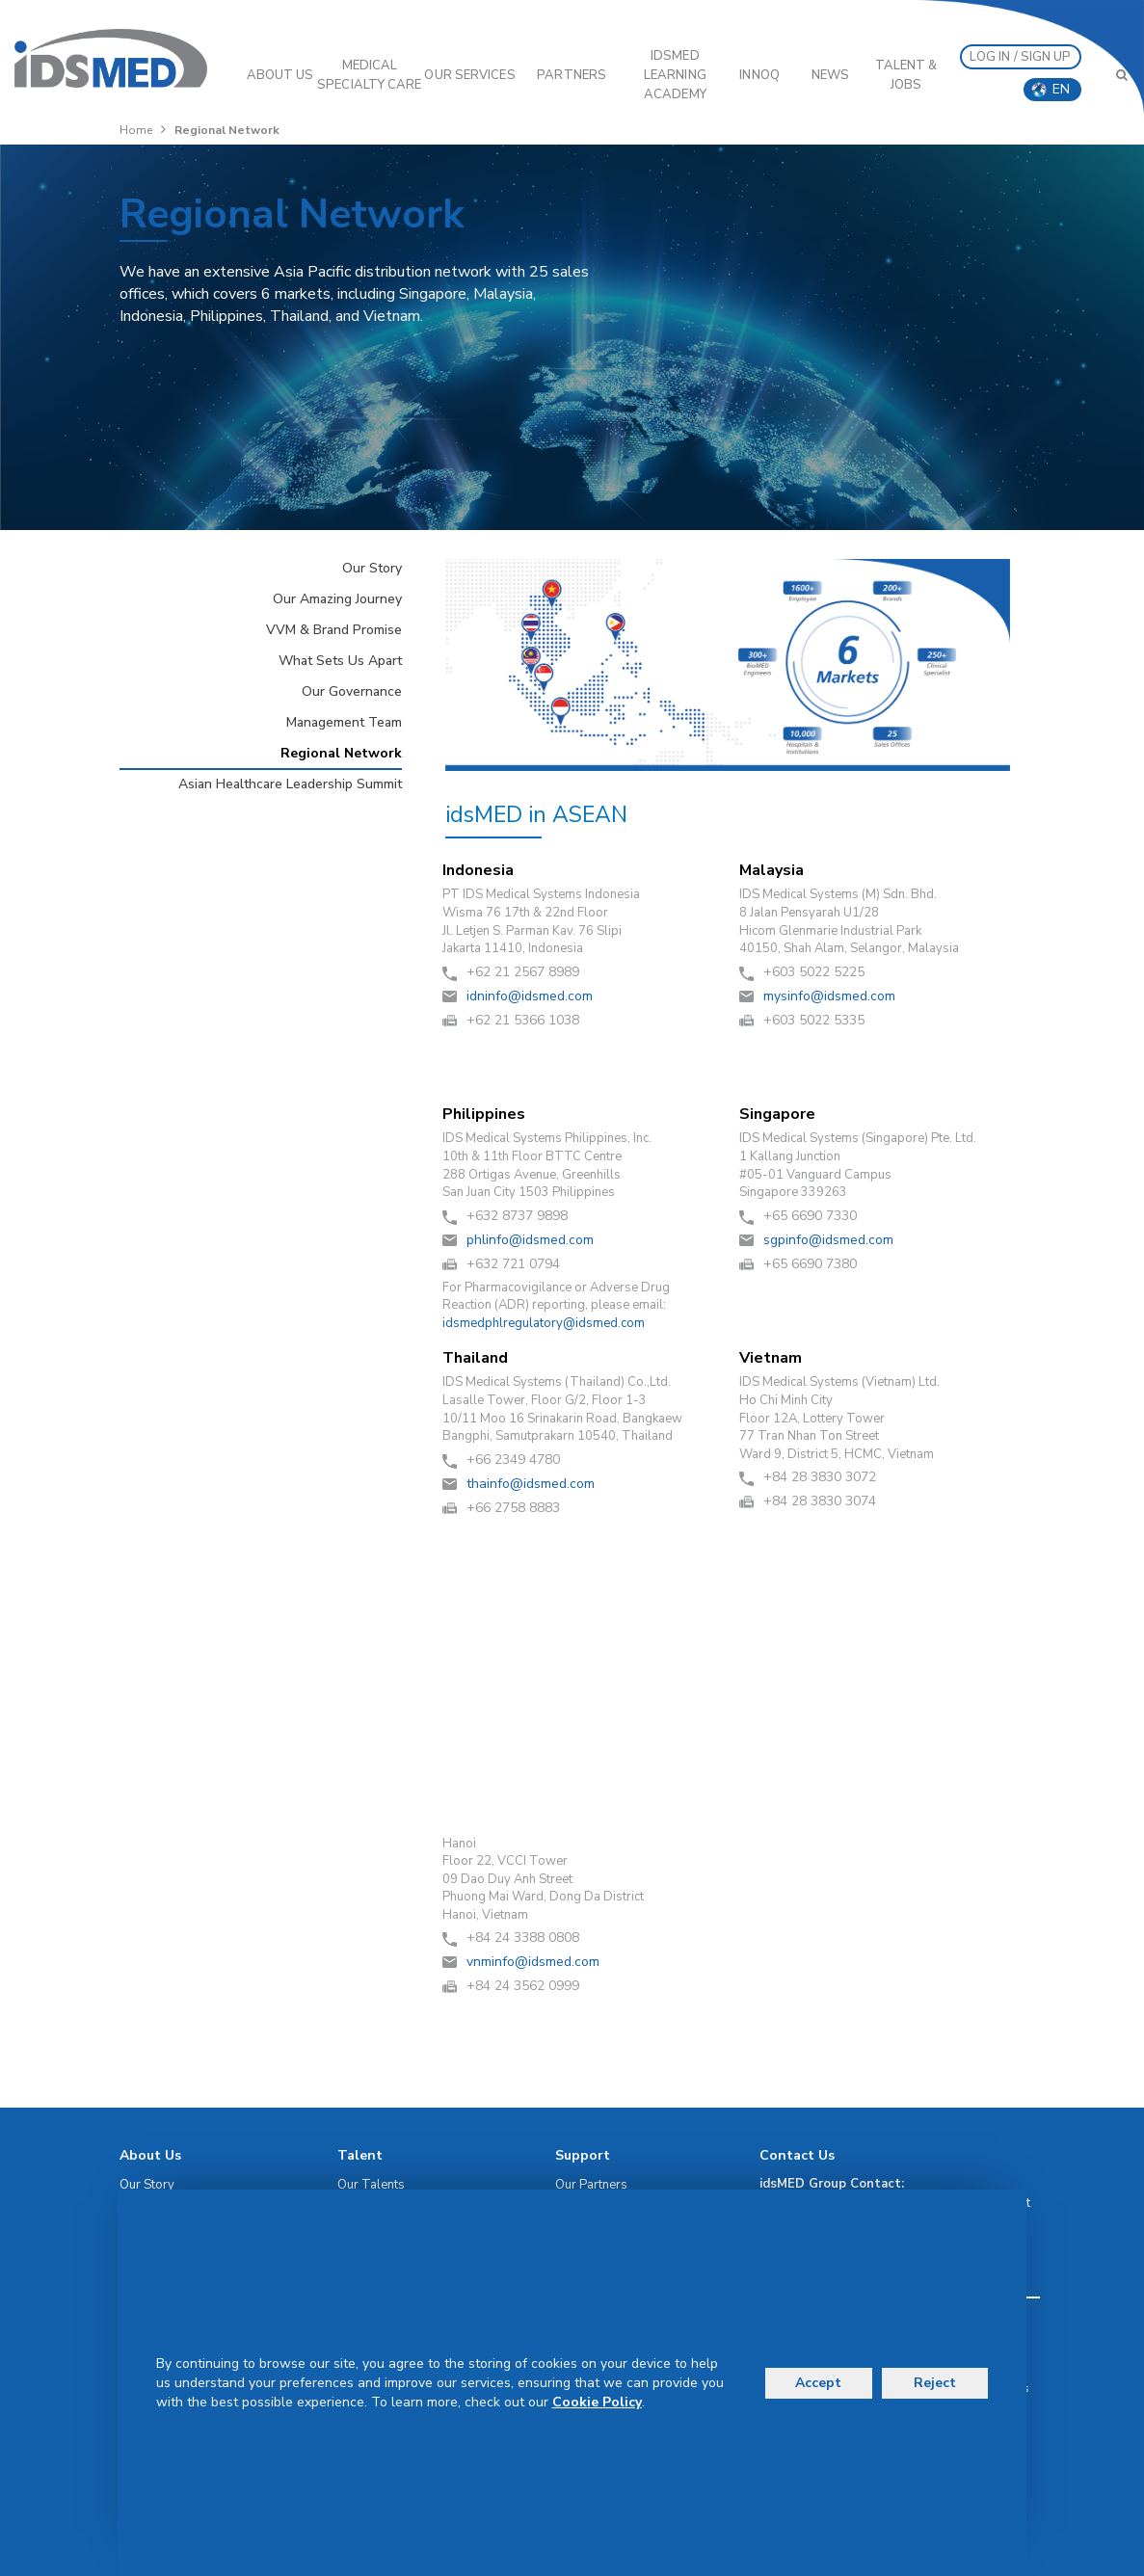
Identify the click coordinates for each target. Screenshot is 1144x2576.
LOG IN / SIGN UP (1021, 57)
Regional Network (341, 753)
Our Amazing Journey (337, 599)
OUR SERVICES (469, 75)
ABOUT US (280, 75)
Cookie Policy (597, 2402)
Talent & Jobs (906, 75)
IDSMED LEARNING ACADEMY (675, 75)
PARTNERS (571, 75)
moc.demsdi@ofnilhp (530, 1240)
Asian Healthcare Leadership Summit (290, 784)
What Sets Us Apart (340, 660)
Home (136, 130)
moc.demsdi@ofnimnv (532, 1961)
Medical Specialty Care (369, 75)
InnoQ (759, 75)
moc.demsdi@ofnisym (829, 996)
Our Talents (371, 2184)
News (830, 75)
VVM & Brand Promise (334, 630)
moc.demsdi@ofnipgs (828, 1240)
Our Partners (591, 2184)
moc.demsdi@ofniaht (530, 1483)
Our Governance (352, 691)
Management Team (344, 722)
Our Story (372, 568)
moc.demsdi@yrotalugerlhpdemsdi (543, 1323)
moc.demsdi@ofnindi (529, 996)
